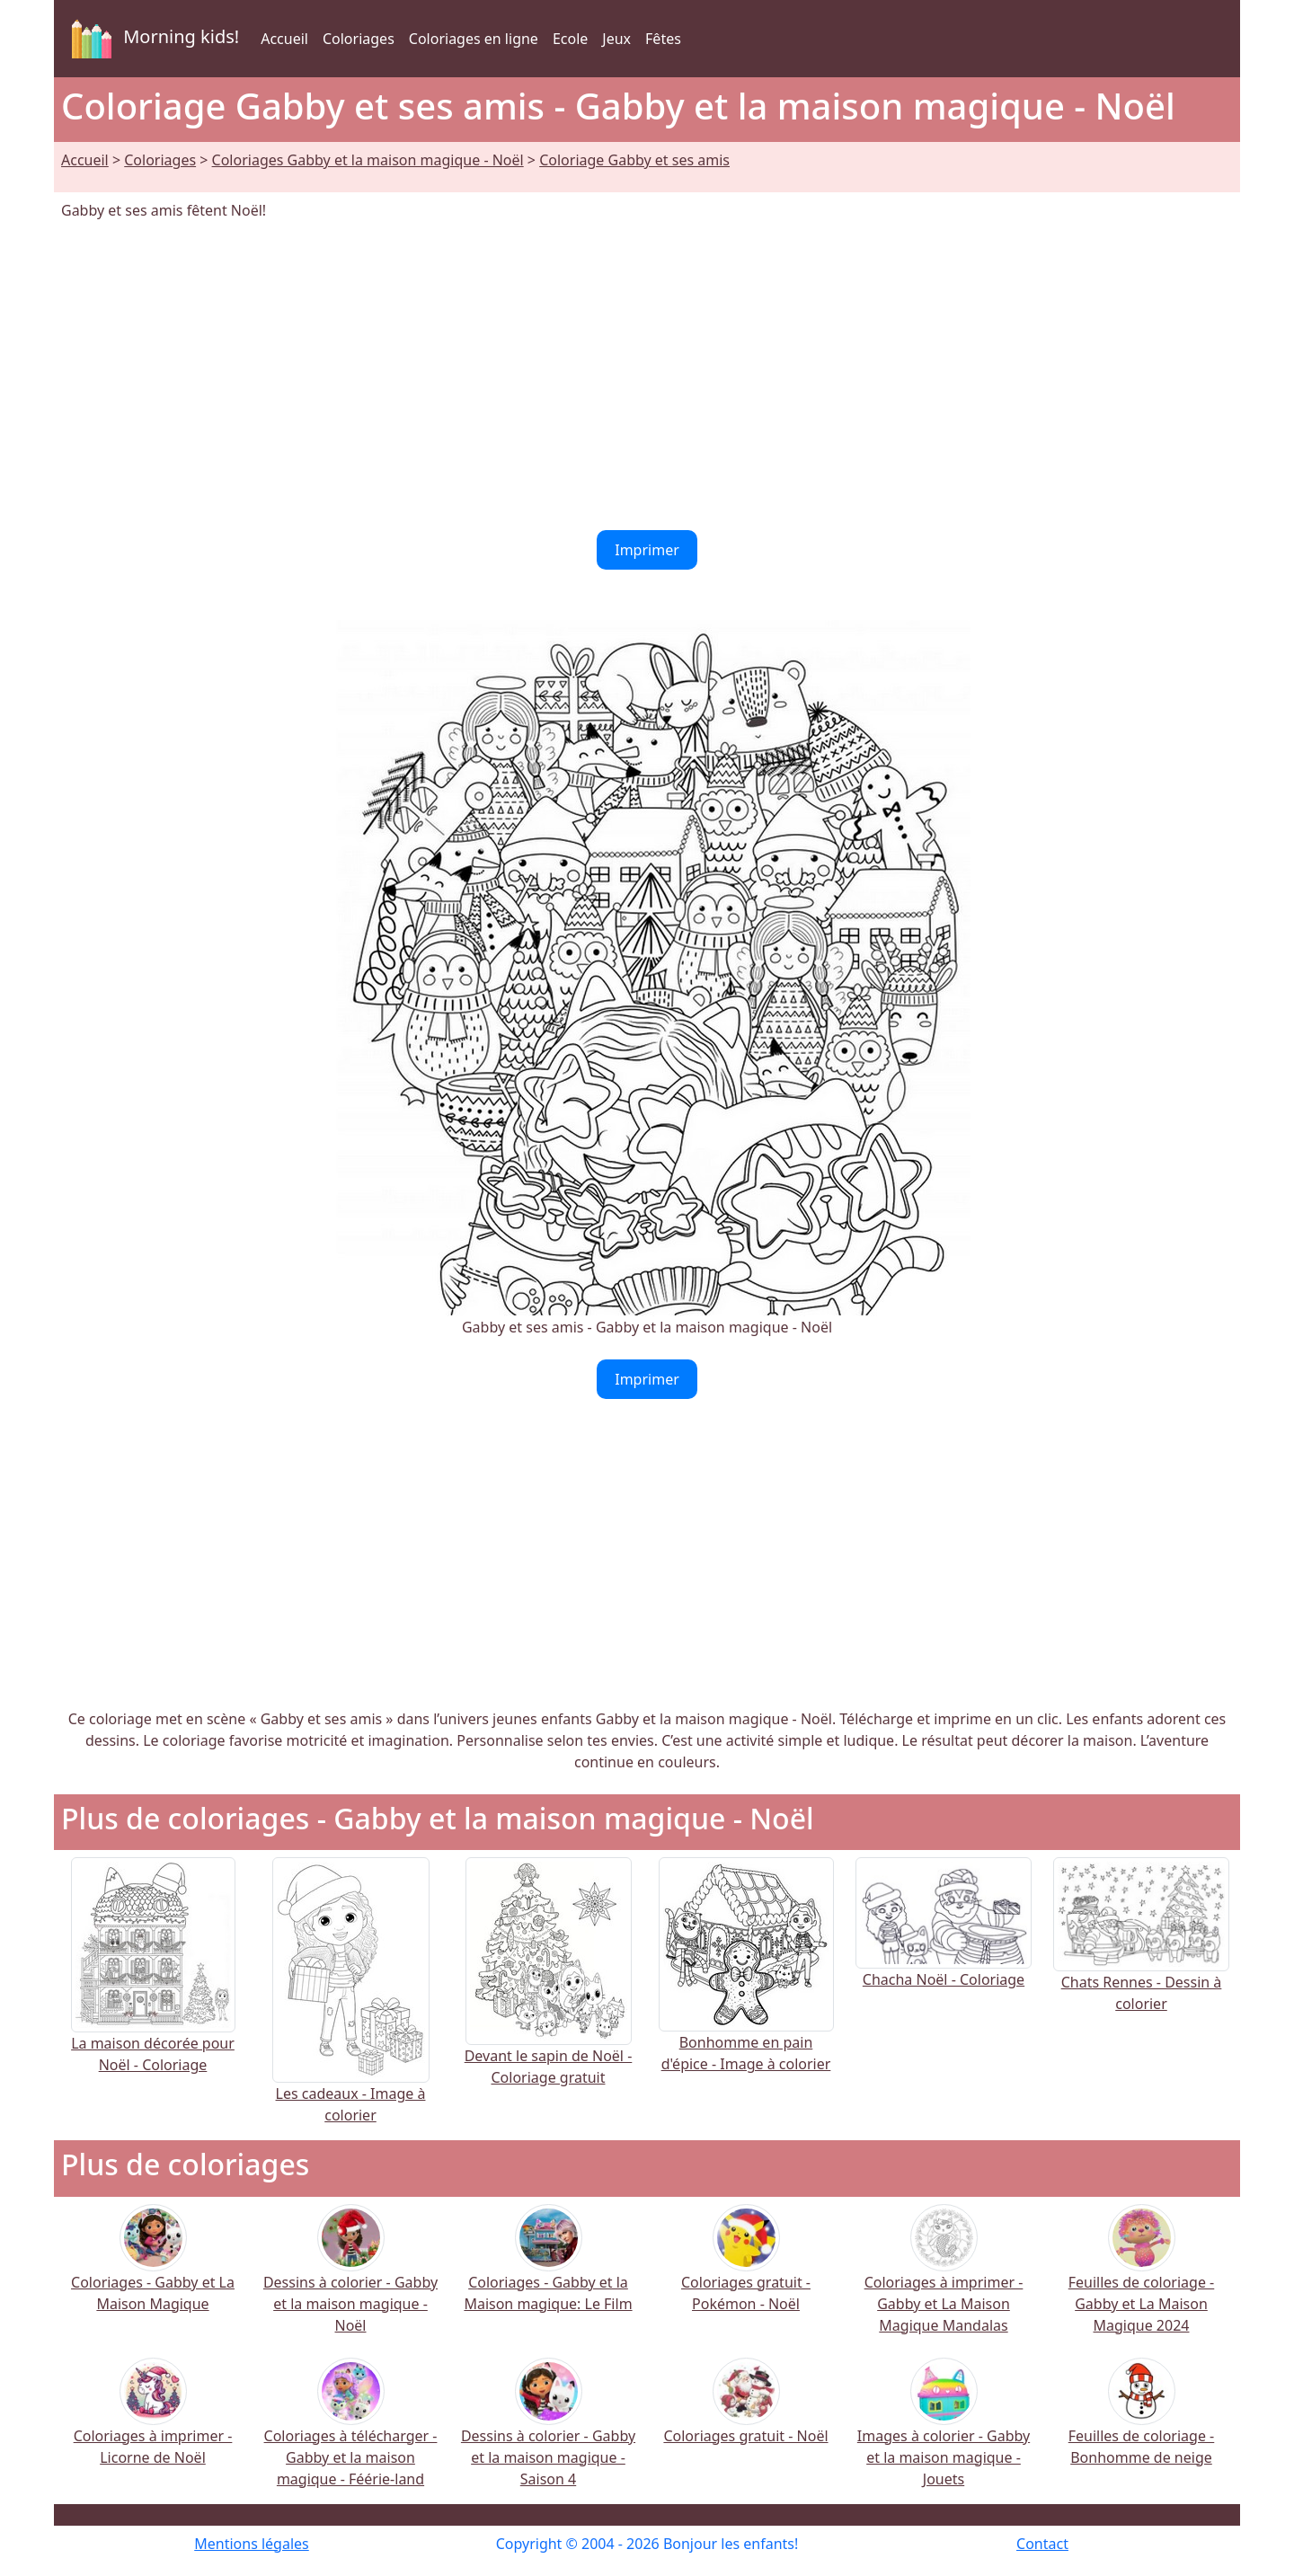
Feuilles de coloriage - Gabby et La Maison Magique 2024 (1141, 2280)
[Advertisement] (647, 375)
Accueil (284, 39)
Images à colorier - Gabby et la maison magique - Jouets (943, 2434)
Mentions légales (251, 2544)
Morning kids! (152, 39)
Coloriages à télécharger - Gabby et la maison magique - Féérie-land (351, 2434)
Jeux (616, 39)
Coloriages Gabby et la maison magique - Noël (368, 160)
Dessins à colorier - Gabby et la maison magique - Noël (350, 2280)
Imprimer (647, 550)
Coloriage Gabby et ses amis (634, 160)
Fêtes (663, 39)
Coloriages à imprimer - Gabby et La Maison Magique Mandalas (944, 2280)
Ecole (570, 39)
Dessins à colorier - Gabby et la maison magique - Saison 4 (548, 2434)
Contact (1042, 2544)
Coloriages (358, 39)
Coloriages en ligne (473, 39)
